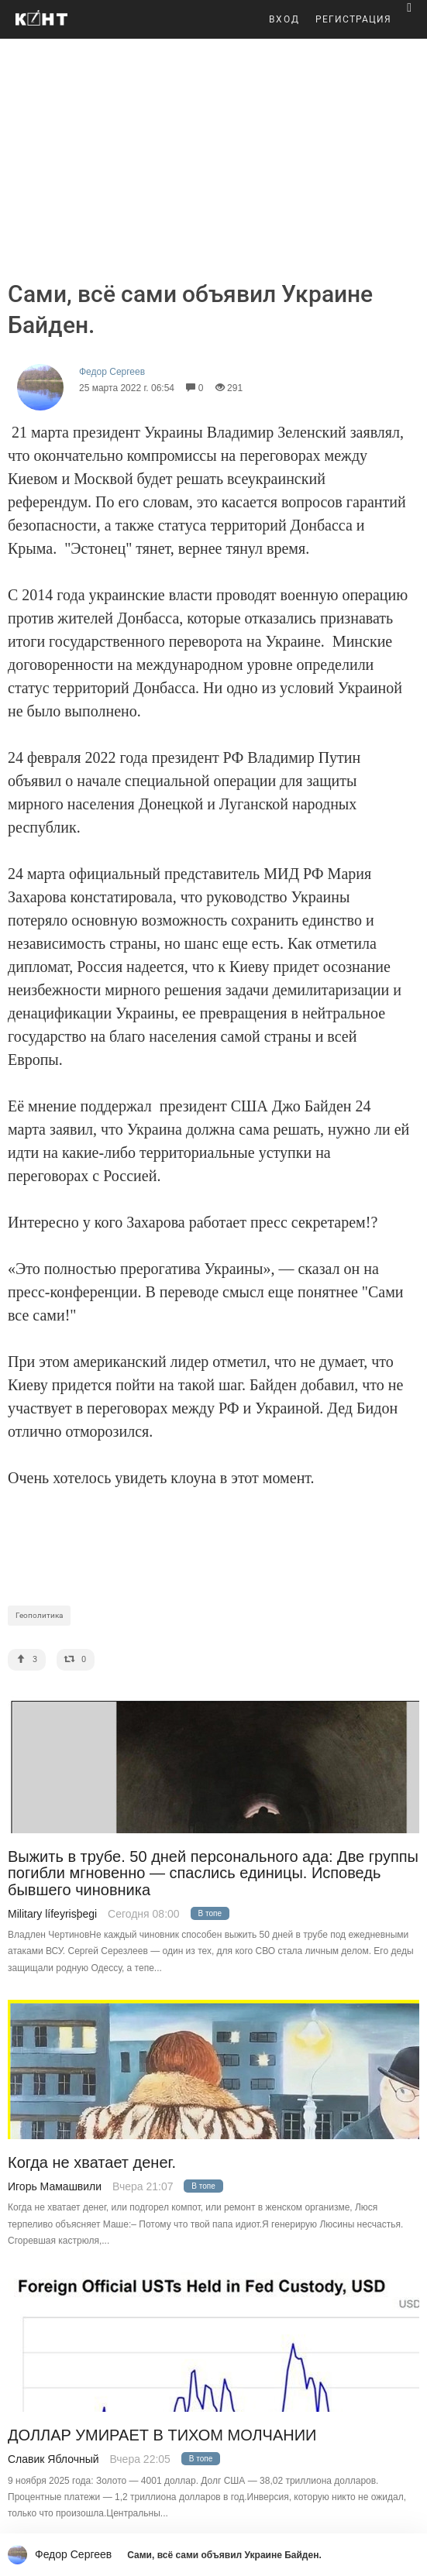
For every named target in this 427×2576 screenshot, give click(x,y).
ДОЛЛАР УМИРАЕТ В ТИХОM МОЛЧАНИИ (162, 2435)
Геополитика (39, 1615)
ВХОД (284, 19)
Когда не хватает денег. (92, 2163)
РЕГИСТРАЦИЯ (353, 19)
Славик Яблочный (53, 2459)
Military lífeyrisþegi (52, 1914)
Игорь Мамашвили (55, 2186)
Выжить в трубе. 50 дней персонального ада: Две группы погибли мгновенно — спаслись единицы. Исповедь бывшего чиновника (213, 1873)
